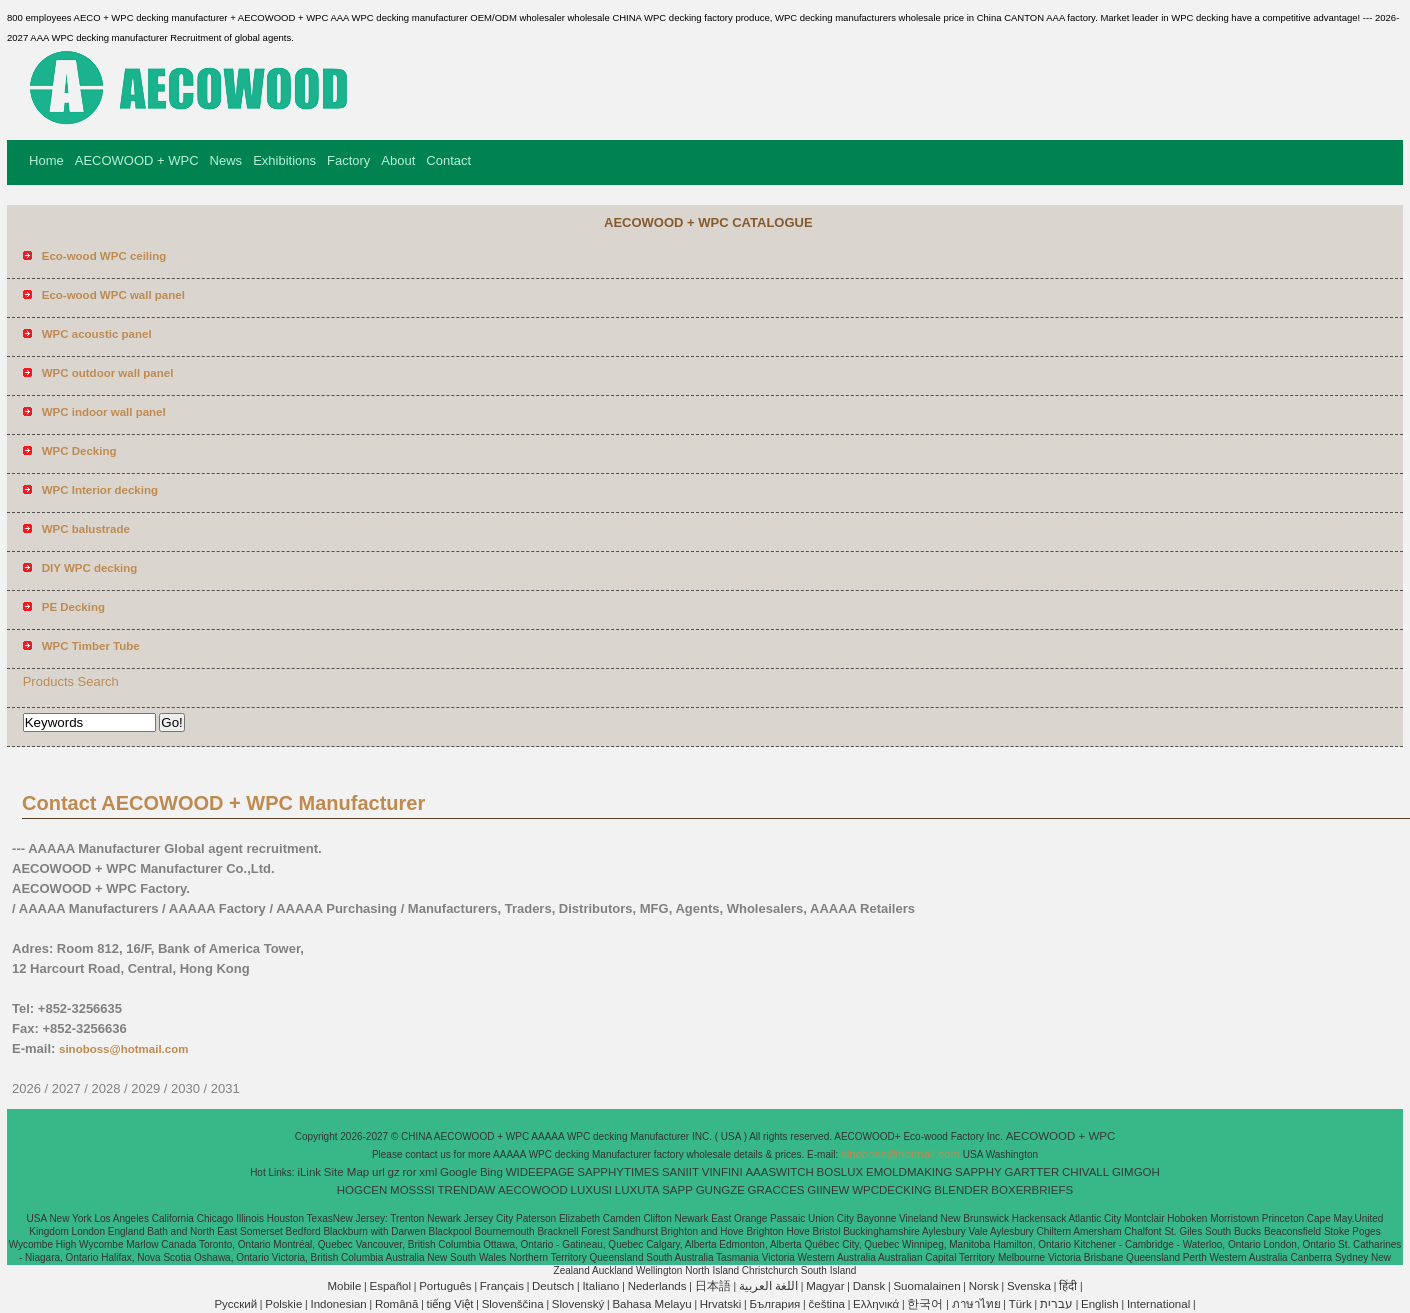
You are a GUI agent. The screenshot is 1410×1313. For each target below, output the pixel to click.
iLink (309, 1172)
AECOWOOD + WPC (137, 160)
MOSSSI (412, 1190)
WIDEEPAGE (540, 1172)
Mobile (344, 1286)
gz (394, 1172)
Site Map (346, 1172)
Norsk (984, 1286)
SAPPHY (978, 1172)
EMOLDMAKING (909, 1172)
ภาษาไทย (976, 1304)
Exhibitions (284, 160)
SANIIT (680, 1172)
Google (458, 1172)
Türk (1020, 1304)
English (1100, 1304)
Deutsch (553, 1286)
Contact (448, 160)
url (378, 1172)
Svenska (1029, 1286)
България (775, 1304)
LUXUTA (637, 1190)
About (398, 160)
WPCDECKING (891, 1190)
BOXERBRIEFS (1032, 1190)
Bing (491, 1172)
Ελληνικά (876, 1304)
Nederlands (657, 1286)
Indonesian (338, 1304)
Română (396, 1304)
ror (410, 1172)
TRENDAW (467, 1190)
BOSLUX (840, 1172)
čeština (827, 1304)
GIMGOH (1136, 1172)
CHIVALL (1085, 1172)
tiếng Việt (450, 1304)
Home (46, 160)
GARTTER (1032, 1172)
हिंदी (1068, 1286)
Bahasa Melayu (651, 1304)
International (1158, 1304)
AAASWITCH (779, 1172)
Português (445, 1286)
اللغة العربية (768, 1286)
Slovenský (578, 1304)
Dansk (869, 1286)
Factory (348, 160)
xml (428, 1172)
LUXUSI (592, 1190)
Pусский (235, 1304)
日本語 (713, 1286)
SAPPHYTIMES (618, 1172)
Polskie (283, 1304)
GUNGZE (720, 1190)
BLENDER (961, 1190)
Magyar (825, 1286)
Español (390, 1286)
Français (502, 1286)
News (226, 160)
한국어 (925, 1304)
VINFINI (722, 1172)
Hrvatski (721, 1304)
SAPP (677, 1190)
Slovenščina (513, 1304)
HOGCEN (362, 1190)
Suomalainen (926, 1286)
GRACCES (776, 1190)
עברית (1056, 1304)
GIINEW (828, 1190)
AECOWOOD (533, 1190)
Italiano (600, 1286)
